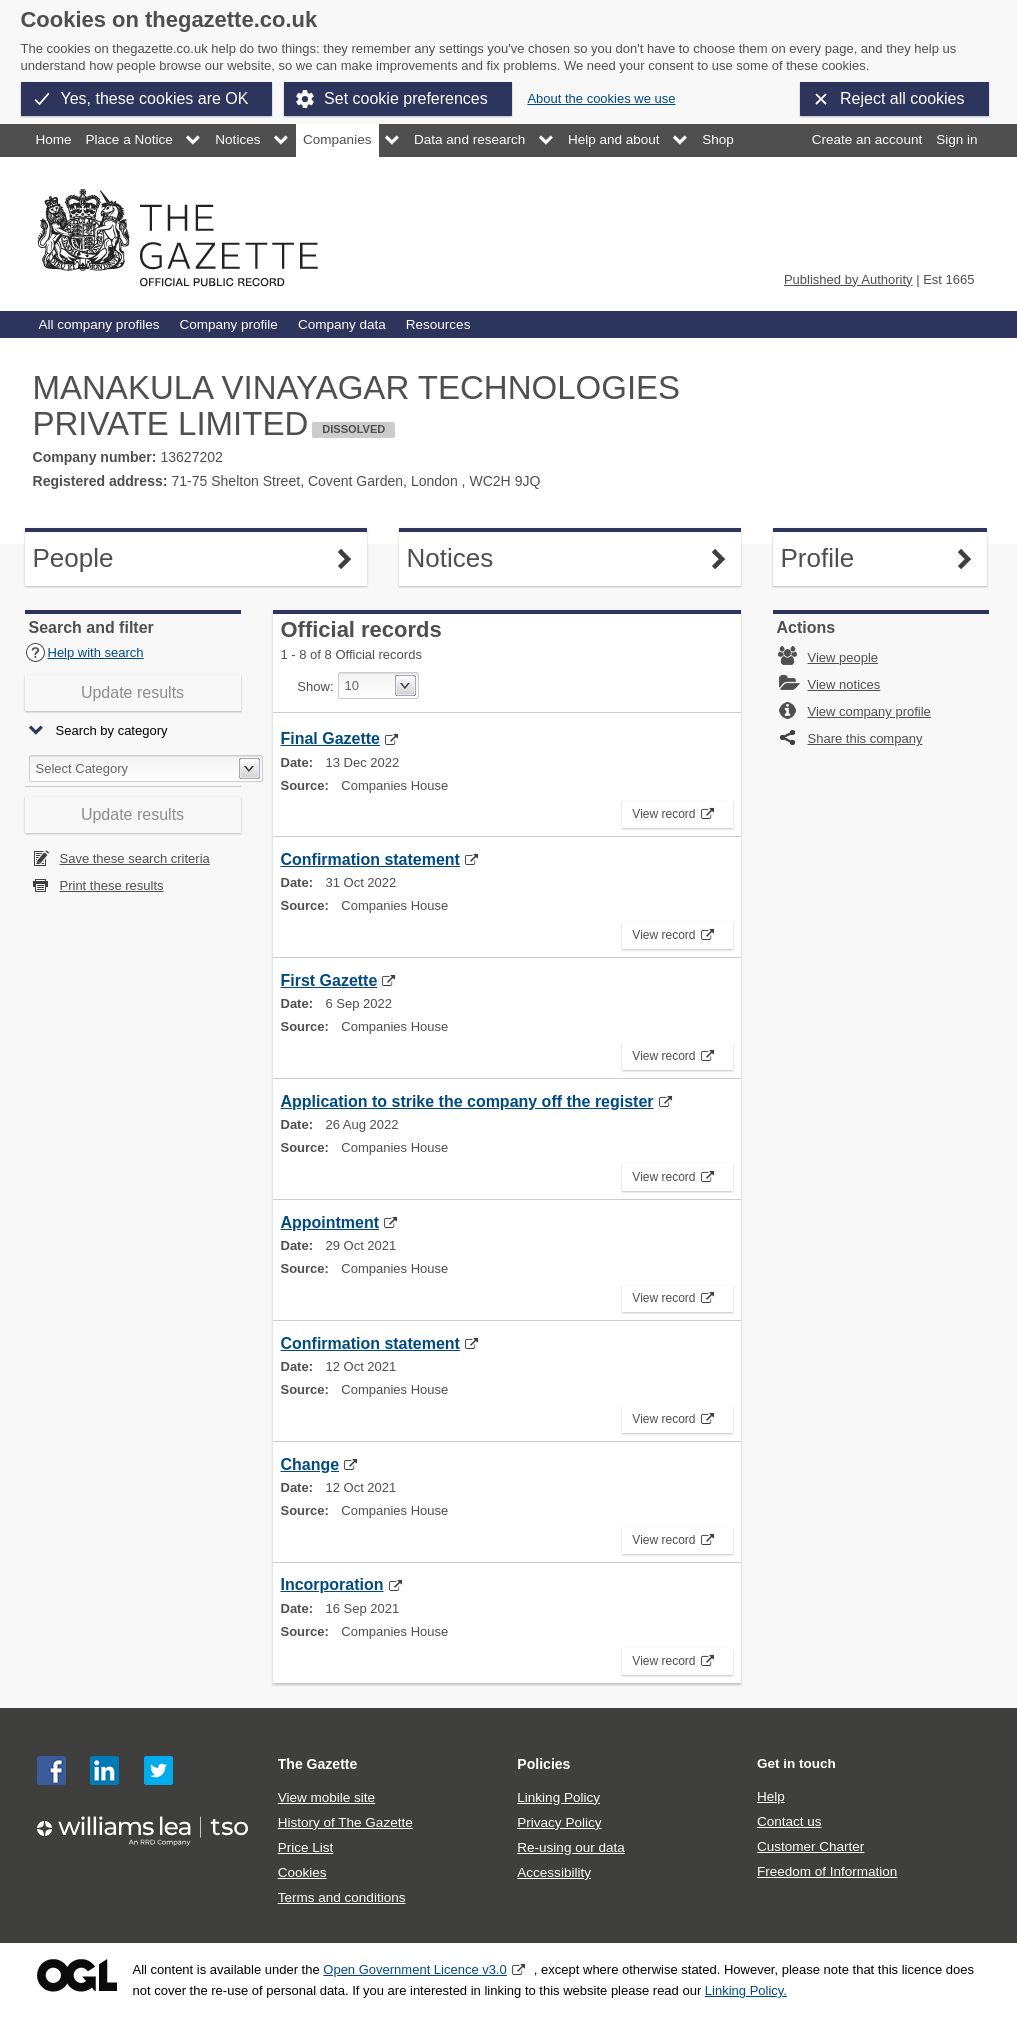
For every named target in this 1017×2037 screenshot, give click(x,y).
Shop (718, 139)
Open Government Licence (77, 1975)
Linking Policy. (746, 1990)
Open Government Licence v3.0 (415, 1969)
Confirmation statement (370, 859)
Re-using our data (570, 1847)
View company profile (869, 711)
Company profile (228, 324)
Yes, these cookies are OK (155, 98)
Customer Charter (810, 1846)
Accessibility (554, 1872)
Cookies (302, 1872)
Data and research (469, 139)
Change (310, 1464)
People (136, 558)
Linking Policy (558, 1797)
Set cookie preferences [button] (406, 98)
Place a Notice (129, 139)
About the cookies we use (601, 98)
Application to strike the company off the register (467, 1101)
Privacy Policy (559, 1822)
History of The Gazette (345, 1822)
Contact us (789, 1821)
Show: (315, 686)
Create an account (867, 139)
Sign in (956, 139)
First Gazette (329, 980)
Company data (342, 324)
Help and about (614, 139)
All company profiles (99, 324)
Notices (237, 139)
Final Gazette (330, 738)
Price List (306, 1847)
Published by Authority (848, 279)
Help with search (84, 652)
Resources (438, 324)
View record (667, 811)
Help (771, 1796)
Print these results (112, 885)
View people (843, 657)
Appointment (330, 1222)
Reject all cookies (902, 98)
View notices (844, 684)
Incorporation (332, 1584)
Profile (880, 558)
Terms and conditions (342, 1897)
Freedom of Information (827, 1871)
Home (54, 139)
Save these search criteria (135, 858)
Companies (337, 139)
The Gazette (318, 1764)
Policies (543, 1764)
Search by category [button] (112, 731)
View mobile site (326, 1797)
